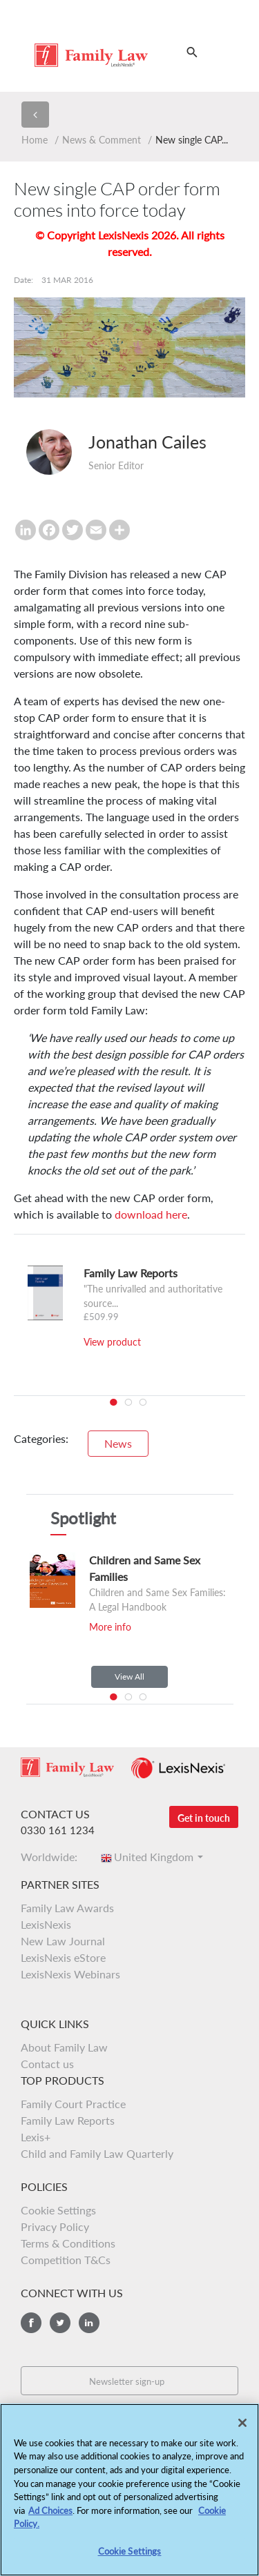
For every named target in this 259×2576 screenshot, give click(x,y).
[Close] (242, 2428)
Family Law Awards (67, 1907)
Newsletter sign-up (126, 2381)
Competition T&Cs (66, 2259)
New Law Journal (63, 1940)
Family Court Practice (73, 2103)
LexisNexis (46, 1924)
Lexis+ (35, 2136)
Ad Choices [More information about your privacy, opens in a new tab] (50, 2515)
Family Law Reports (68, 2120)
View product (112, 1342)
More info (110, 1627)
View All (129, 1676)
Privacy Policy (55, 2226)
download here (151, 1214)
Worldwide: (53, 1856)
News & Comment (101, 140)
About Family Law (64, 2047)
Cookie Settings (58, 2209)
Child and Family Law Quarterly (97, 2153)
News (118, 1443)
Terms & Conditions (68, 2243)
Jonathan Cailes (147, 441)
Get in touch (204, 1818)
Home (34, 140)
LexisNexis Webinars (70, 1973)
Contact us (47, 2063)
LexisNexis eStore (63, 1957)
